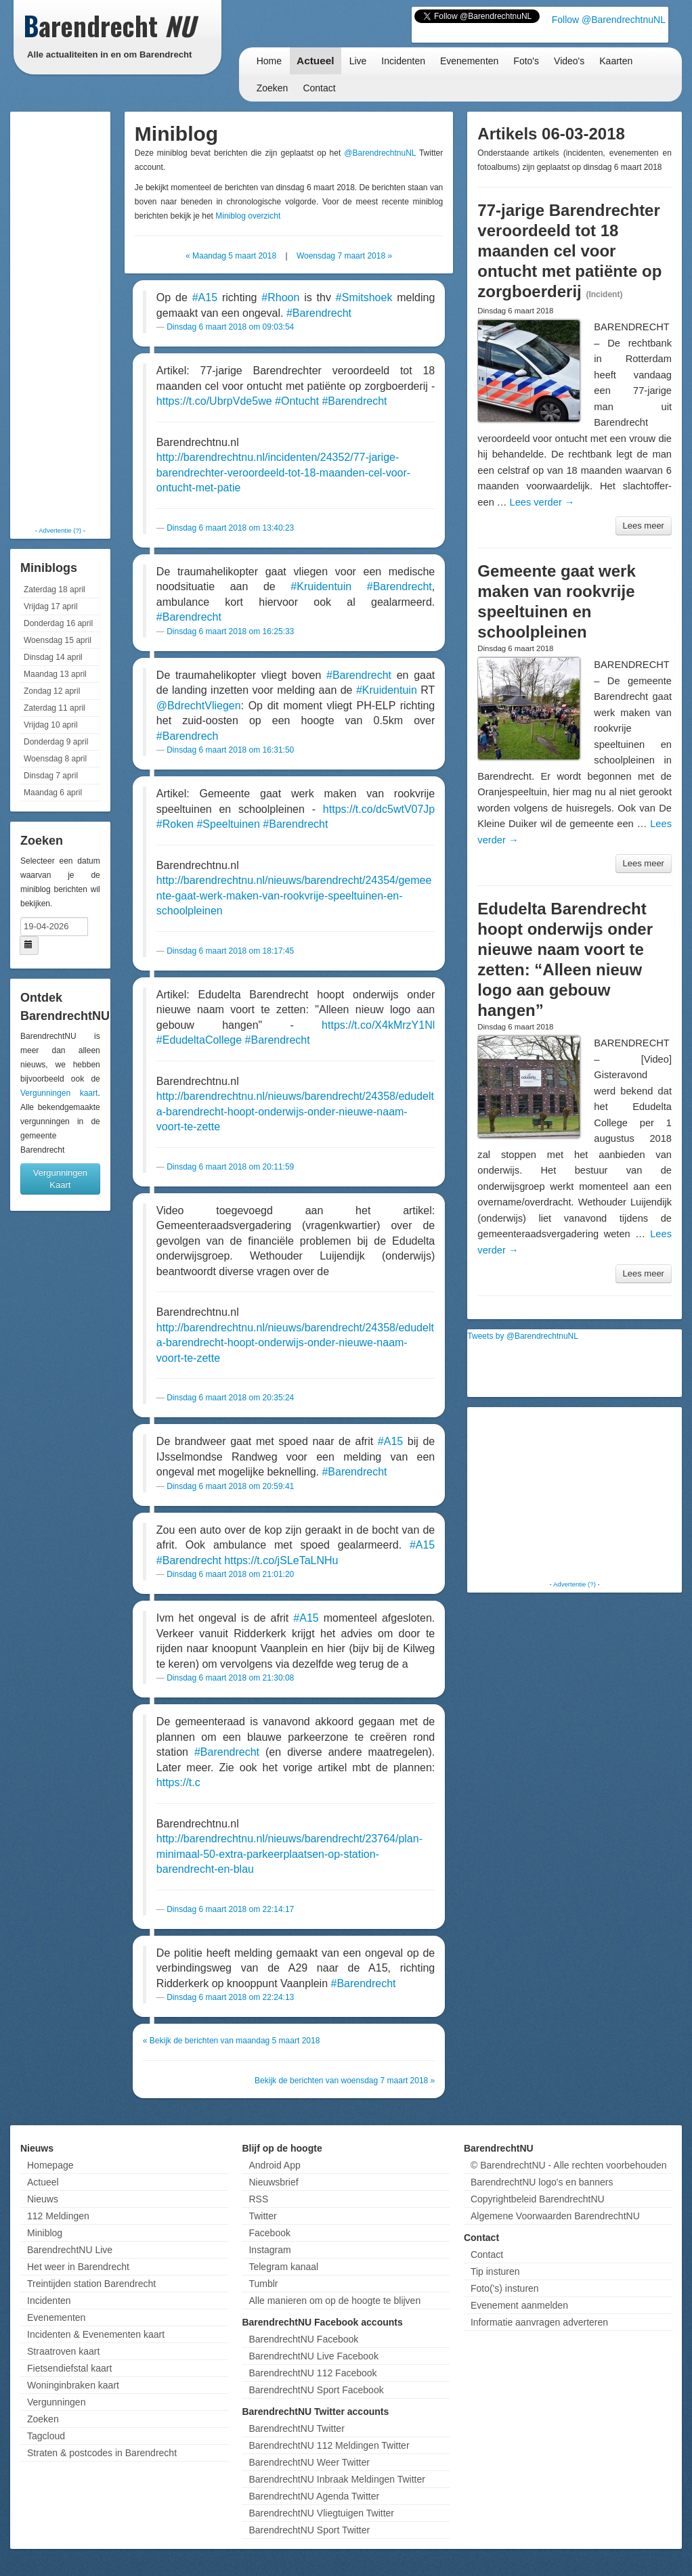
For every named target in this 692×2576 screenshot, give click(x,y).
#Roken (175, 824)
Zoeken (272, 88)
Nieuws (42, 2199)
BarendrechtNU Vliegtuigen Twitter (321, 2513)
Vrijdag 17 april (51, 606)
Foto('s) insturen (505, 2288)
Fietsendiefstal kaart (69, 2368)
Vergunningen (56, 2402)
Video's (569, 60)
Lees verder (542, 502)
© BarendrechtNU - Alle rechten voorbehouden (569, 2165)
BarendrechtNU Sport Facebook (315, 2389)
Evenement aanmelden (519, 2305)
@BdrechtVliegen (198, 705)
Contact (319, 88)
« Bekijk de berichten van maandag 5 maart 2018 (231, 2040)
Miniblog (44, 2232)
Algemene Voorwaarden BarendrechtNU (555, 2216)
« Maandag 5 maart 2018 (231, 256)
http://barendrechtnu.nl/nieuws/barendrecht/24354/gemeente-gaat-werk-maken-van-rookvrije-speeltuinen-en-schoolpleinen (294, 895)
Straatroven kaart (63, 2351)
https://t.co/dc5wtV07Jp (379, 809)
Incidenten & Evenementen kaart (96, 2334)
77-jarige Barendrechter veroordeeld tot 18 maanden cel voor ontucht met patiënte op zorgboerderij (569, 251)
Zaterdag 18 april (54, 589)
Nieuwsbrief (273, 2182)
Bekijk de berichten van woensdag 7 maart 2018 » (345, 2080)
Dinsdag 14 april (53, 657)
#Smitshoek (364, 297)
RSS (258, 2199)
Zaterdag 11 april (54, 708)
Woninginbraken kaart (73, 2385)
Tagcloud (46, 2435)
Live (358, 60)
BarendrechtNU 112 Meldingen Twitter (328, 2445)
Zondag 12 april (52, 691)
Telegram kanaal (283, 2266)
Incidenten (403, 60)
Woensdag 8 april (55, 758)
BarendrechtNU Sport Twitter (309, 2530)
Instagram (269, 2249)
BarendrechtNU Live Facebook (313, 2356)
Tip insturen (495, 2271)
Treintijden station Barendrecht (91, 2283)
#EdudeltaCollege (199, 1040)
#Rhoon (280, 297)
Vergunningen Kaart (60, 1179)
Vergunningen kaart (59, 1093)
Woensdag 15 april (57, 640)
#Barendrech (187, 736)
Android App (274, 2165)
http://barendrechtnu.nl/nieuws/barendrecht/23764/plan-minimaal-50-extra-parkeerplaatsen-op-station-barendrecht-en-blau (289, 1854)
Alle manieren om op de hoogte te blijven (334, 2300)
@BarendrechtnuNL (380, 153)
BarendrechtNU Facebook (303, 2339)
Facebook (269, 2232)
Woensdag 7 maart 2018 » (344, 256)
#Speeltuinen (227, 824)
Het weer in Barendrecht (78, 2266)
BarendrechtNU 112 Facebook (312, 2373)
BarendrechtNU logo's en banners (542, 2182)
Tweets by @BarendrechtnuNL (522, 1336)
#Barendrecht (318, 313)
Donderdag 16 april (58, 623)
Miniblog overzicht (247, 216)
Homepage (50, 2165)
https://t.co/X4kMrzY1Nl (378, 1025)
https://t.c (178, 1782)
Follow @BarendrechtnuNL (609, 19)
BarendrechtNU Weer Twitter (308, 2462)
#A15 (204, 297)
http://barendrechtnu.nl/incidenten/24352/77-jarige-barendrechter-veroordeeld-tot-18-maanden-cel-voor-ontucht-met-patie (283, 472)
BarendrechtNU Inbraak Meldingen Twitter (336, 2479)
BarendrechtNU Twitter (296, 2428)
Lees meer (643, 525)
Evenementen (469, 60)
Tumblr (263, 2283)
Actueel (315, 60)
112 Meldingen (58, 2216)
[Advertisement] (68, 318)
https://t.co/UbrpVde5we (214, 401)
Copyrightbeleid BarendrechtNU (538, 2199)
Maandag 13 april (55, 674)
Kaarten (615, 60)
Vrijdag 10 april (51, 725)
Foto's (526, 60)
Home (269, 60)
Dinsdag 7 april (51, 775)
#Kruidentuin (320, 586)
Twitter (262, 2216)
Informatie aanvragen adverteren (539, 2322)
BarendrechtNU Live (69, 2249)
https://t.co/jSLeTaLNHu (281, 1560)
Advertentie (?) (60, 530)
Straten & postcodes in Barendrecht (102, 2452)
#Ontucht (297, 401)
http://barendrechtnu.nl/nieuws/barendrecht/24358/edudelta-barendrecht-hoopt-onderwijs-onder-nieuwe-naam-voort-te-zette (295, 1111)
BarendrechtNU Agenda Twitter (313, 2496)
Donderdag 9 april (56, 742)
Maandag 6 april (53, 792)
